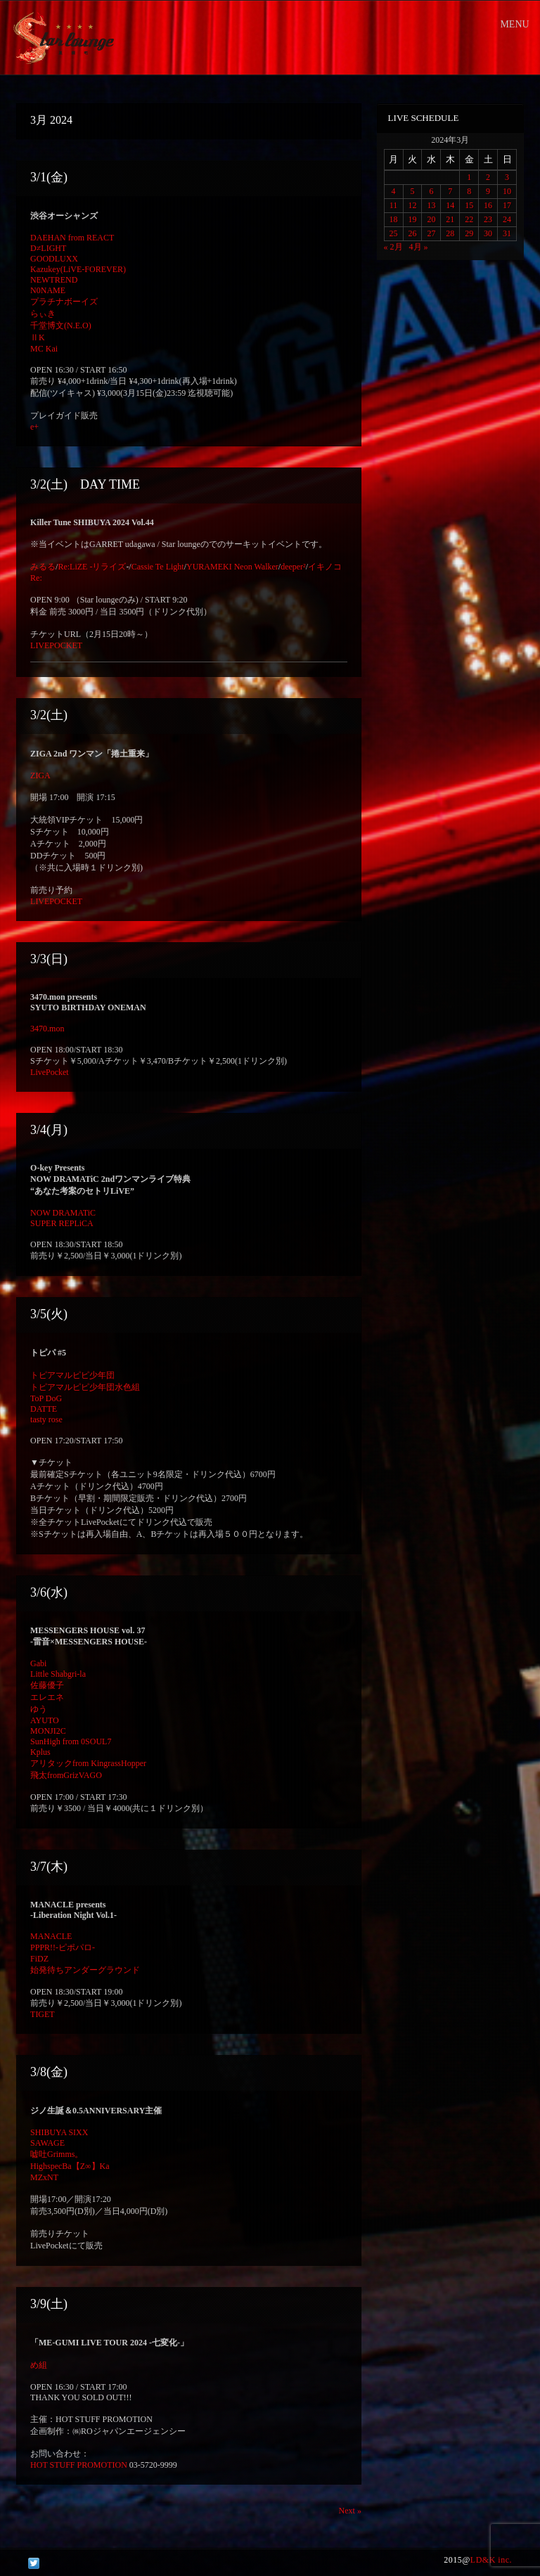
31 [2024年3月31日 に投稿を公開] (507, 233)
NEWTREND (53, 280)
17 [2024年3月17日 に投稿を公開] (507, 205)
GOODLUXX (54, 259)
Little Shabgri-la (58, 1674)
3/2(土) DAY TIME (85, 484)
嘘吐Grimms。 (56, 2154)
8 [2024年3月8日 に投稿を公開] (469, 191)
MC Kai (44, 349)
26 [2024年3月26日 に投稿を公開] (412, 233)
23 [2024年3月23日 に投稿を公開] (488, 219)
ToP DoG (46, 1398)
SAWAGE (47, 2143)
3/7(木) (49, 1867)
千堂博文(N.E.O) (60, 325)
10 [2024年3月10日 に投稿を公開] (507, 191)
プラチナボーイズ (64, 302)
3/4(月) (49, 1130)
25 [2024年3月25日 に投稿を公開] (394, 233)
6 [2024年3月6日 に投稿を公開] (431, 191)
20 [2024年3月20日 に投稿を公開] (431, 219)
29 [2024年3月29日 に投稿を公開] (469, 233)
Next (350, 2511)
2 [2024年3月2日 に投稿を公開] (488, 177)
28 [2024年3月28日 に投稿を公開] (450, 233)
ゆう (38, 1709)
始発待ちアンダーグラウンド (85, 1970)
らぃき (43, 313)
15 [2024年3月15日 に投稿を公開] (469, 205)
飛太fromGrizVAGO (66, 1775)
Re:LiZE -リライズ (92, 567)
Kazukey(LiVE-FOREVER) (78, 269)
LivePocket (49, 1072)
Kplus (40, 1752)
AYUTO (44, 1720)
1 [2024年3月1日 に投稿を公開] (469, 177)
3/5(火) (49, 1314)
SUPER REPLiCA (62, 1223)
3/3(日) (49, 959)
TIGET (42, 2014)
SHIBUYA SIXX (59, 2132)
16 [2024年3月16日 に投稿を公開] (488, 205)
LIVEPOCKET (56, 645)
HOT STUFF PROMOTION (78, 2465)
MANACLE (51, 1936)
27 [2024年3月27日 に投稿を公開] (431, 233)
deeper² (293, 567)
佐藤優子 (47, 1685)
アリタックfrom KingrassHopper (88, 1763)
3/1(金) (49, 177)
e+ (34, 427)
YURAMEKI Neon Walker (232, 567)
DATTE (43, 1409)
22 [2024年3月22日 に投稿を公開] (469, 219)
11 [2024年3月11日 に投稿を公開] (394, 205)
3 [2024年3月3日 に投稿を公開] (507, 177)
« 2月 (393, 247)
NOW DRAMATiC (63, 1213)
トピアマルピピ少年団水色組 (85, 1387)
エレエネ (47, 1697)
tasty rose (46, 1419)
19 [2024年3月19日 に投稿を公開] (412, 219)
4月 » (418, 247)
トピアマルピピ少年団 (72, 1375)
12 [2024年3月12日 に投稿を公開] (412, 205)
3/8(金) (49, 2072)
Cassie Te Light (157, 567)
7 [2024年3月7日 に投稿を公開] (450, 191)
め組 (38, 2365)
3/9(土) (49, 2304)
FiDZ (39, 1959)
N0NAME (47, 290)
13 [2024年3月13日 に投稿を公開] (431, 205)
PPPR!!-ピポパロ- (62, 1947)
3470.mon (47, 1028)
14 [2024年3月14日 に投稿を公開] (450, 205)
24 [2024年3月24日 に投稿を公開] (507, 219)
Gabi (38, 1663)
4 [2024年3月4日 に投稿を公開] (394, 191)
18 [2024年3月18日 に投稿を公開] (394, 219)
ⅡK (37, 337)
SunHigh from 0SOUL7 (70, 1741)
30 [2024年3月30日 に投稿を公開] (488, 233)
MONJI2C (48, 1731)
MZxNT (44, 2177)
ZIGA (40, 775)
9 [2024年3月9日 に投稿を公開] (488, 191)
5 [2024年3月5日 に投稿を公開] (412, 191)
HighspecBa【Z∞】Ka (70, 2166)
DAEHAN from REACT (72, 238)
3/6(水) (49, 1592)
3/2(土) (49, 715)
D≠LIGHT (48, 248)
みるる (43, 567)
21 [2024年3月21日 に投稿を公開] (450, 219)
